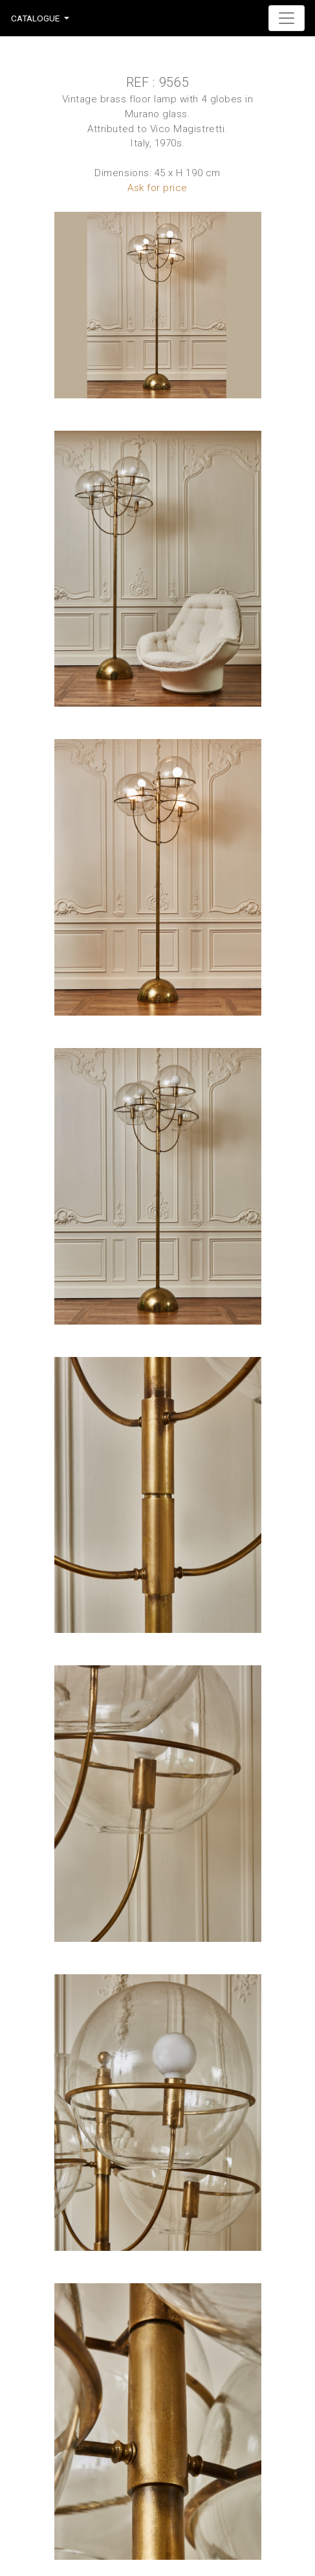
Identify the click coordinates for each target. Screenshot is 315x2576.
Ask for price (157, 188)
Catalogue (35, 18)
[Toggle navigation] (286, 18)
